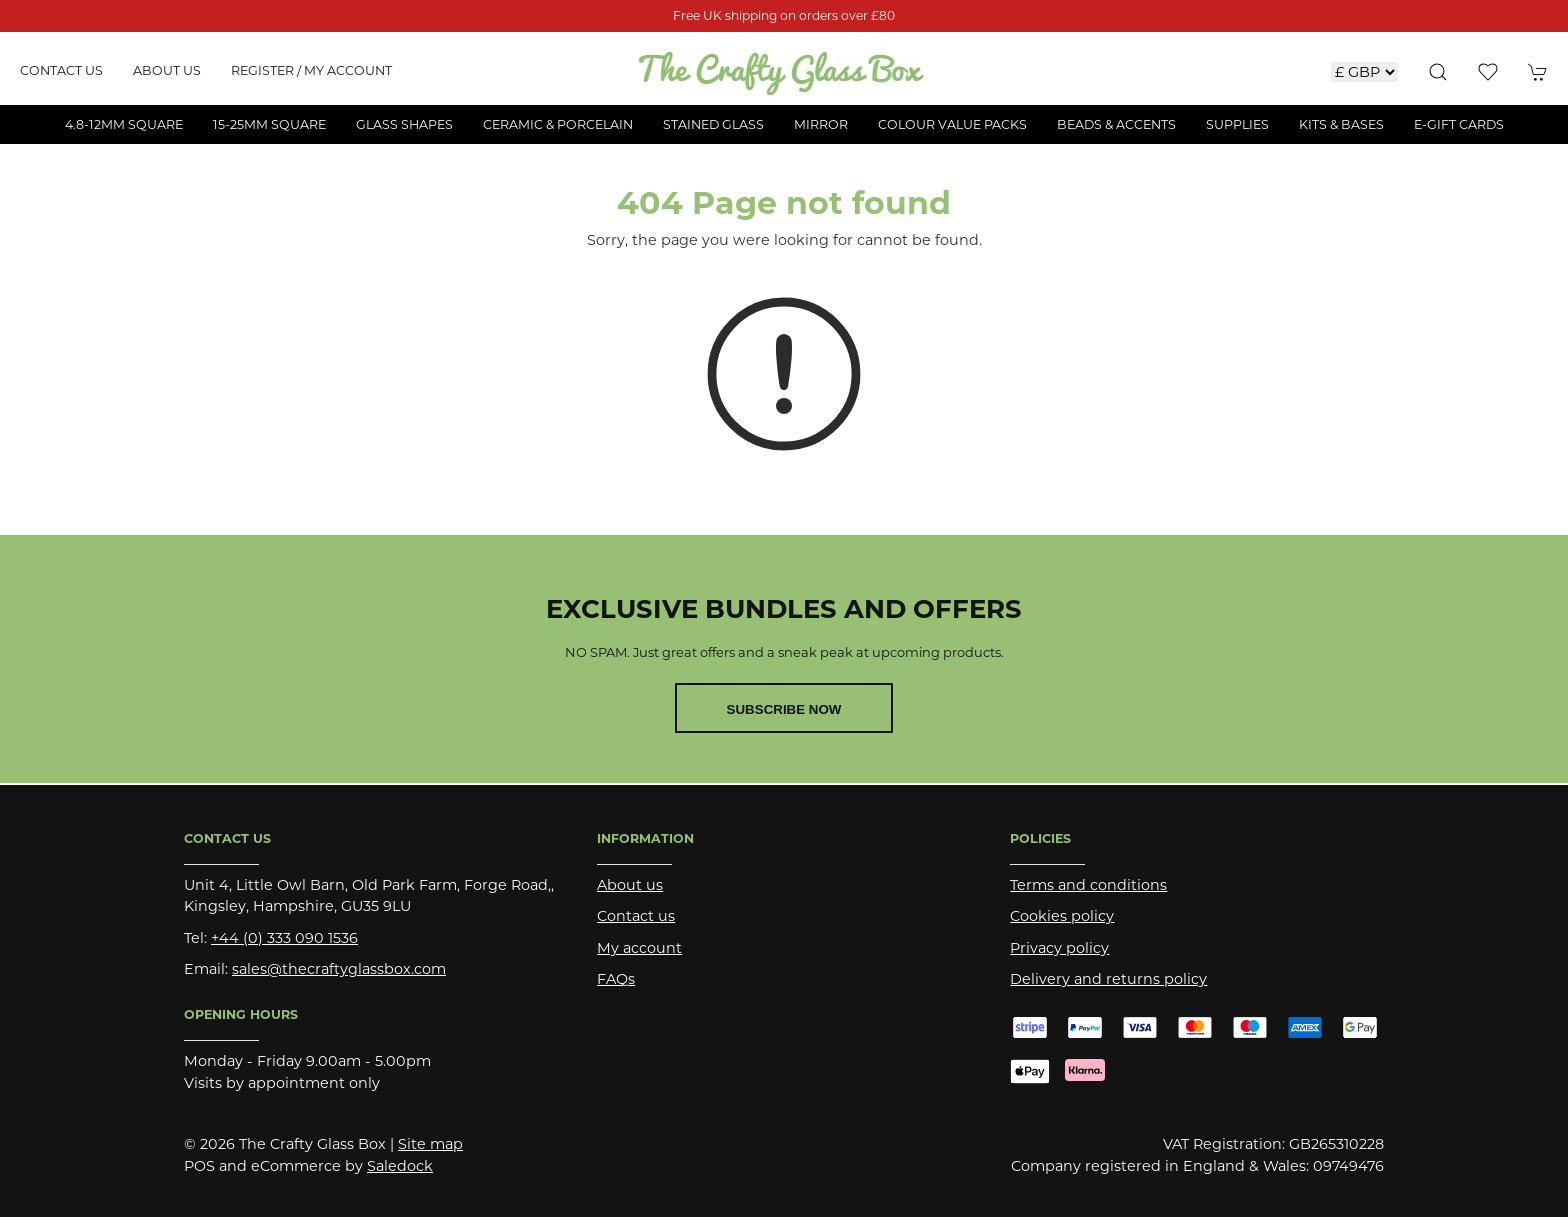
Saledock (400, 1166)
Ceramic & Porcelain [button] (558, 124)
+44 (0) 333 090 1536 (284, 938)
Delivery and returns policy (1108, 979)
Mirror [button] (821, 124)
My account (639, 948)
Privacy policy (1059, 948)
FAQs (616, 979)
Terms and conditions (1088, 885)
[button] (1438, 72)
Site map (430, 1144)
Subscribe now (784, 709)
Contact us (61, 70)
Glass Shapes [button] (404, 124)
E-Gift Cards (1459, 124)
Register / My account (311, 70)
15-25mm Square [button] (269, 124)
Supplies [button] (1237, 124)
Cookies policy (1062, 916)
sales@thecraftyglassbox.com (339, 969)
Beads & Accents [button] (1116, 124)
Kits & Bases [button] (1341, 124)
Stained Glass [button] (713, 124)
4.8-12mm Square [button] (124, 124)
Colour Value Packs (952, 124)
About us (167, 70)
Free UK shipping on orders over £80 (784, 15)
